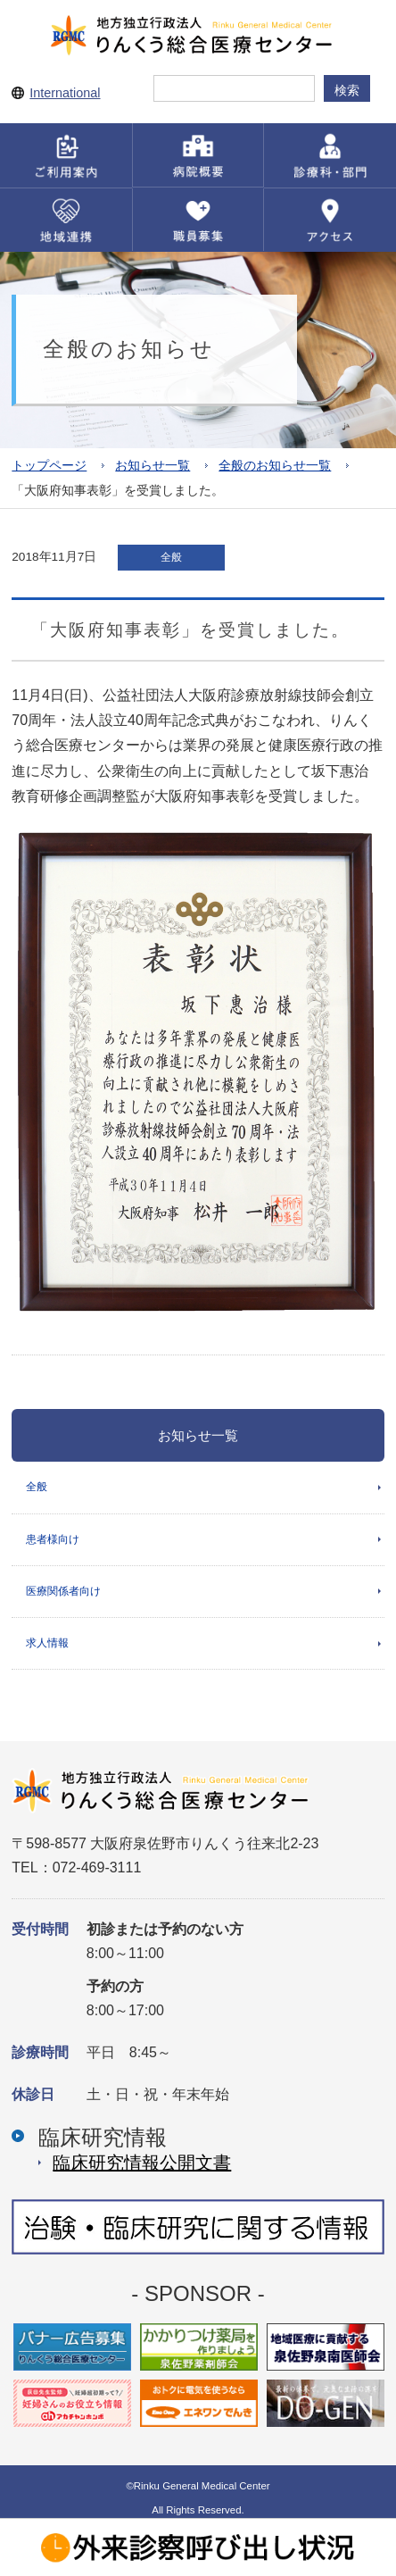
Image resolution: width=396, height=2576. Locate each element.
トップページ (49, 465)
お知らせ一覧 (152, 465)
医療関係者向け (63, 1591)
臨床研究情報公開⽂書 (142, 2162)
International (64, 93)
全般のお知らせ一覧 (275, 465)
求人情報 (47, 1643)
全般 (36, 1486)
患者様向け (52, 1539)
